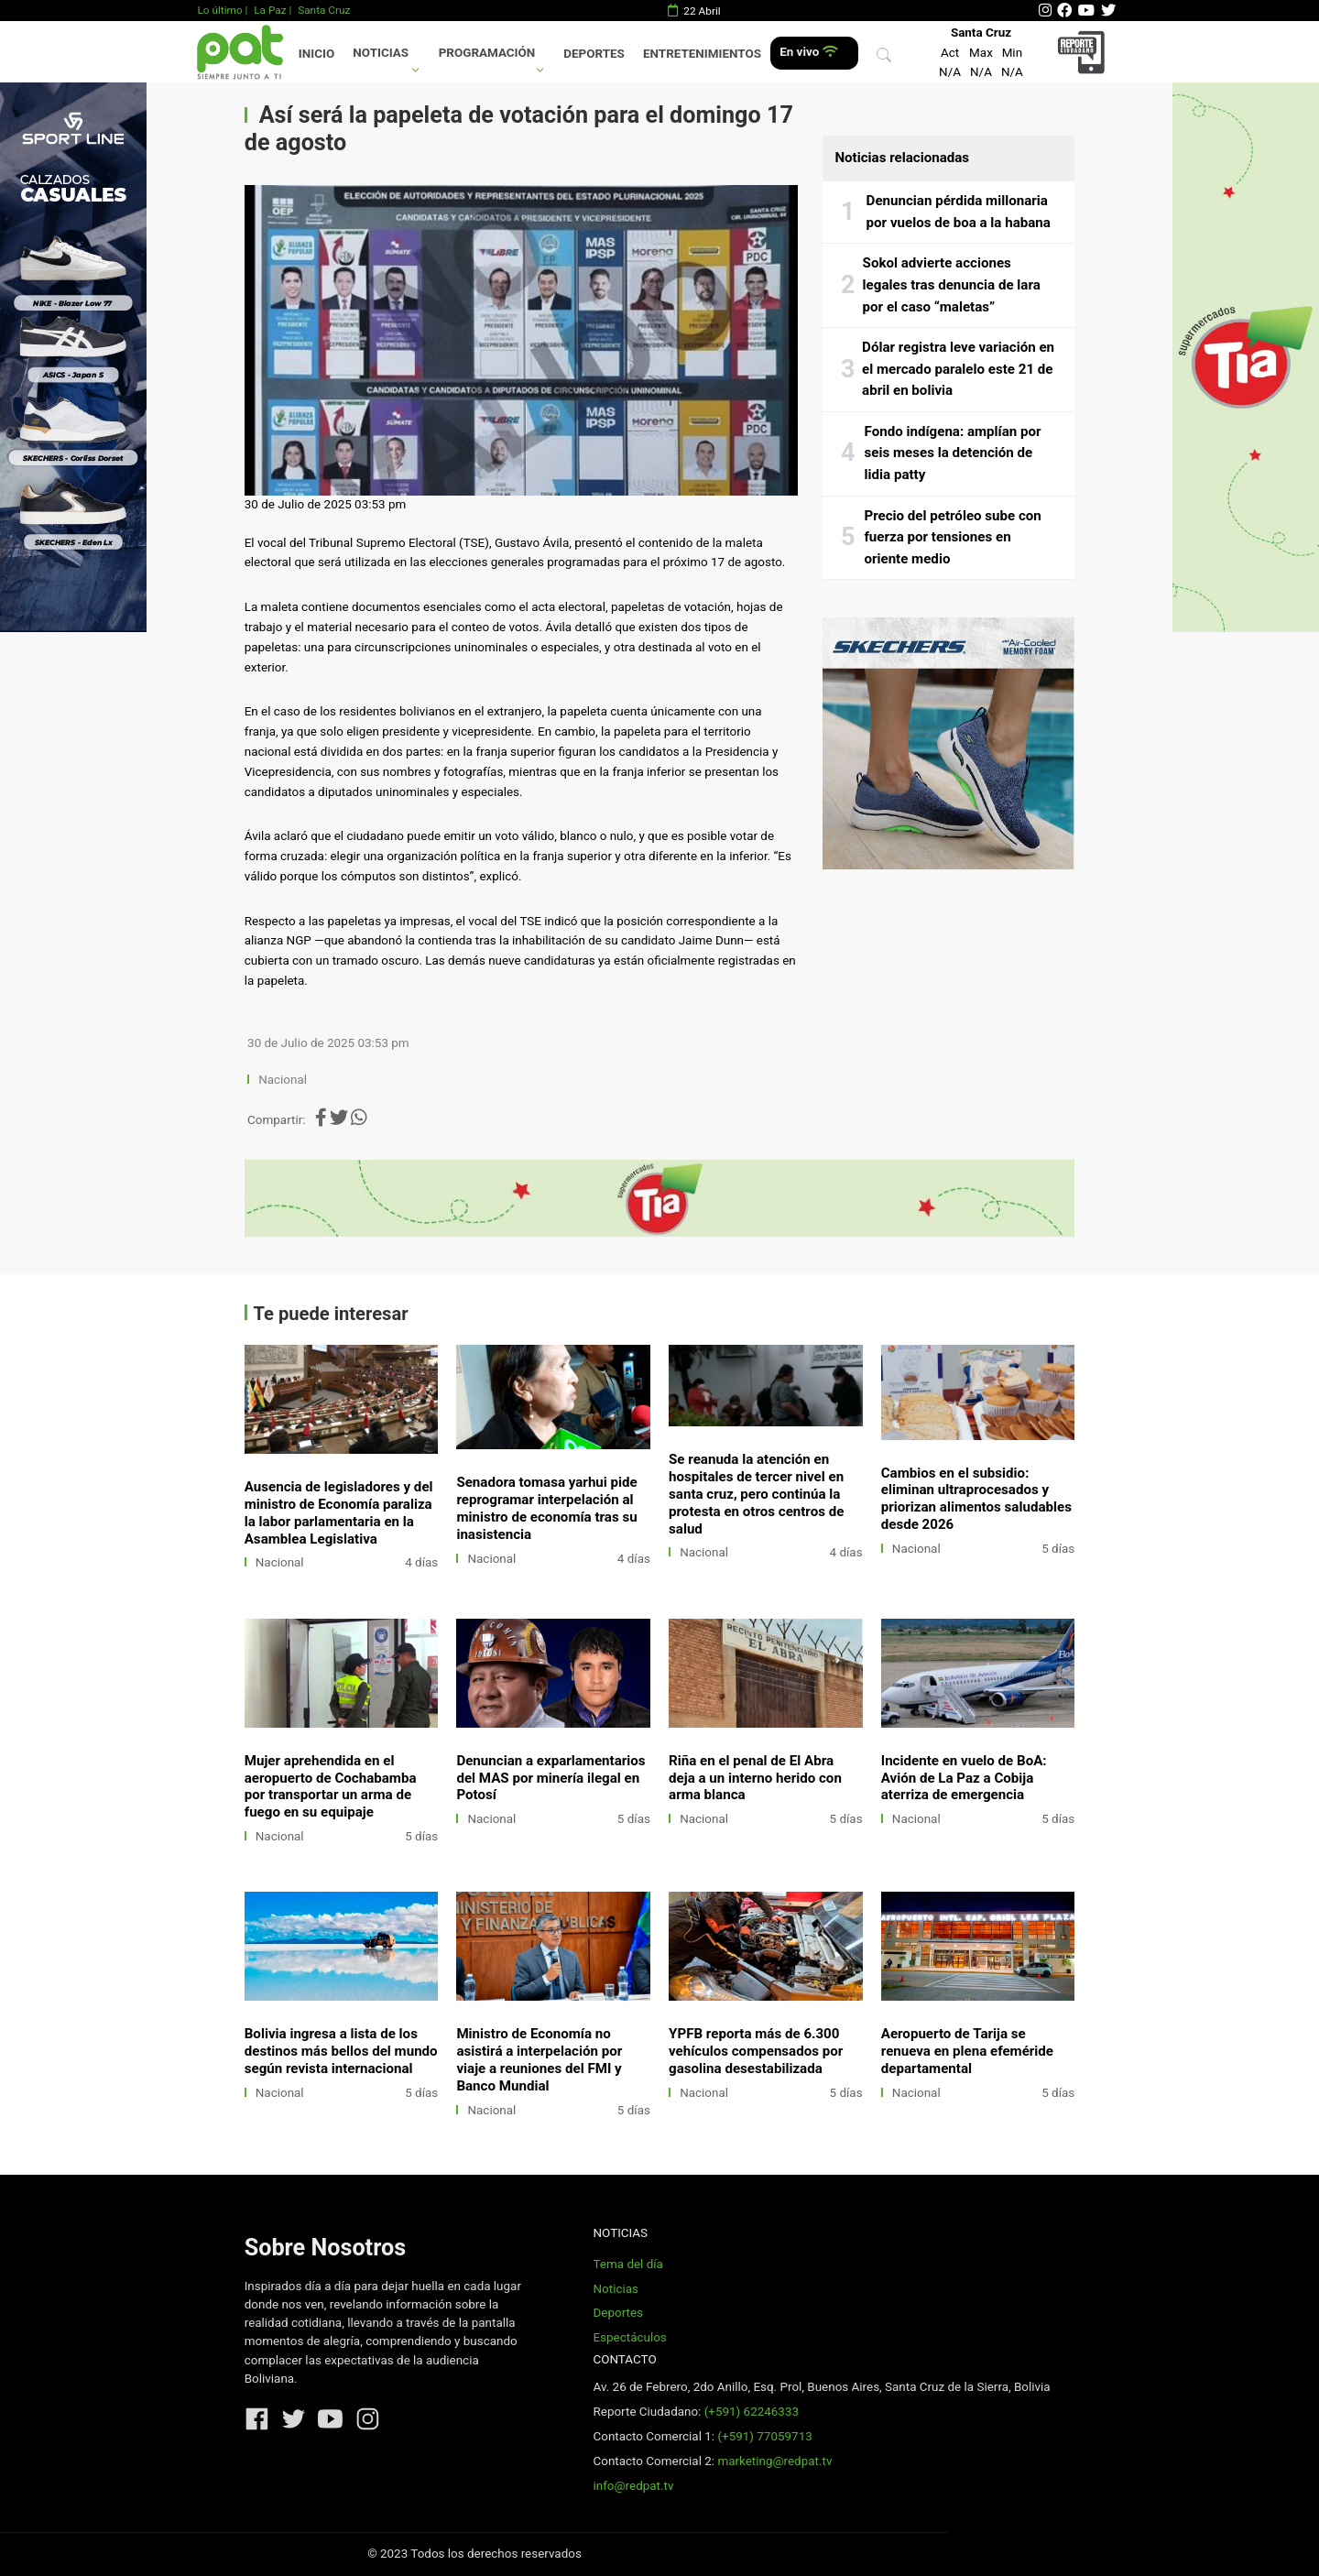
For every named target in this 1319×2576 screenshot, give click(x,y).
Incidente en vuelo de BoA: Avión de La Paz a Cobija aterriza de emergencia (964, 1778)
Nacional (284, 1079)
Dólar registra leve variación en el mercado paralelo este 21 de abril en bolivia (958, 368)
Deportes (594, 53)
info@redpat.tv (633, 2486)
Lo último (219, 10)
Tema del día (627, 2264)
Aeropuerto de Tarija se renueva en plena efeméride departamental (967, 2051)
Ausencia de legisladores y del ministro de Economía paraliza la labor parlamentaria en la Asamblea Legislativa (339, 1513)
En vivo (808, 52)
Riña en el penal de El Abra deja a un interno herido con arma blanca (755, 1778)
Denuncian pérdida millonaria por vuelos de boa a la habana (959, 211)
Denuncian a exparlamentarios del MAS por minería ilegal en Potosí (550, 1778)
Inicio (316, 53)
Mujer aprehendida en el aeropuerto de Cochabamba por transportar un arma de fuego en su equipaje (331, 1786)
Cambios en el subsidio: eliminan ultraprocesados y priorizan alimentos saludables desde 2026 (976, 1499)
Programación (487, 53)
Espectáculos (629, 2337)
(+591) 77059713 (764, 2436)
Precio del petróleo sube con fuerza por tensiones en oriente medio (952, 537)
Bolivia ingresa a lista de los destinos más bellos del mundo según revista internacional (341, 2051)
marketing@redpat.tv (774, 2461)
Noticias (381, 53)
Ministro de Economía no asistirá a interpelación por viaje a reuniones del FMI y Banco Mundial (539, 2059)
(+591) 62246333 (751, 2411)
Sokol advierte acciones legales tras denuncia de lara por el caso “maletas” (952, 284)
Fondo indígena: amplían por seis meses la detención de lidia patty (953, 453)
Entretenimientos (702, 53)
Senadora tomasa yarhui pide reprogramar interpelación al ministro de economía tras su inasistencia (546, 1508)
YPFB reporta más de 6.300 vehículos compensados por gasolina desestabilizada (756, 2051)
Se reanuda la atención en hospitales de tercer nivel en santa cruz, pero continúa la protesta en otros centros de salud (756, 1494)
